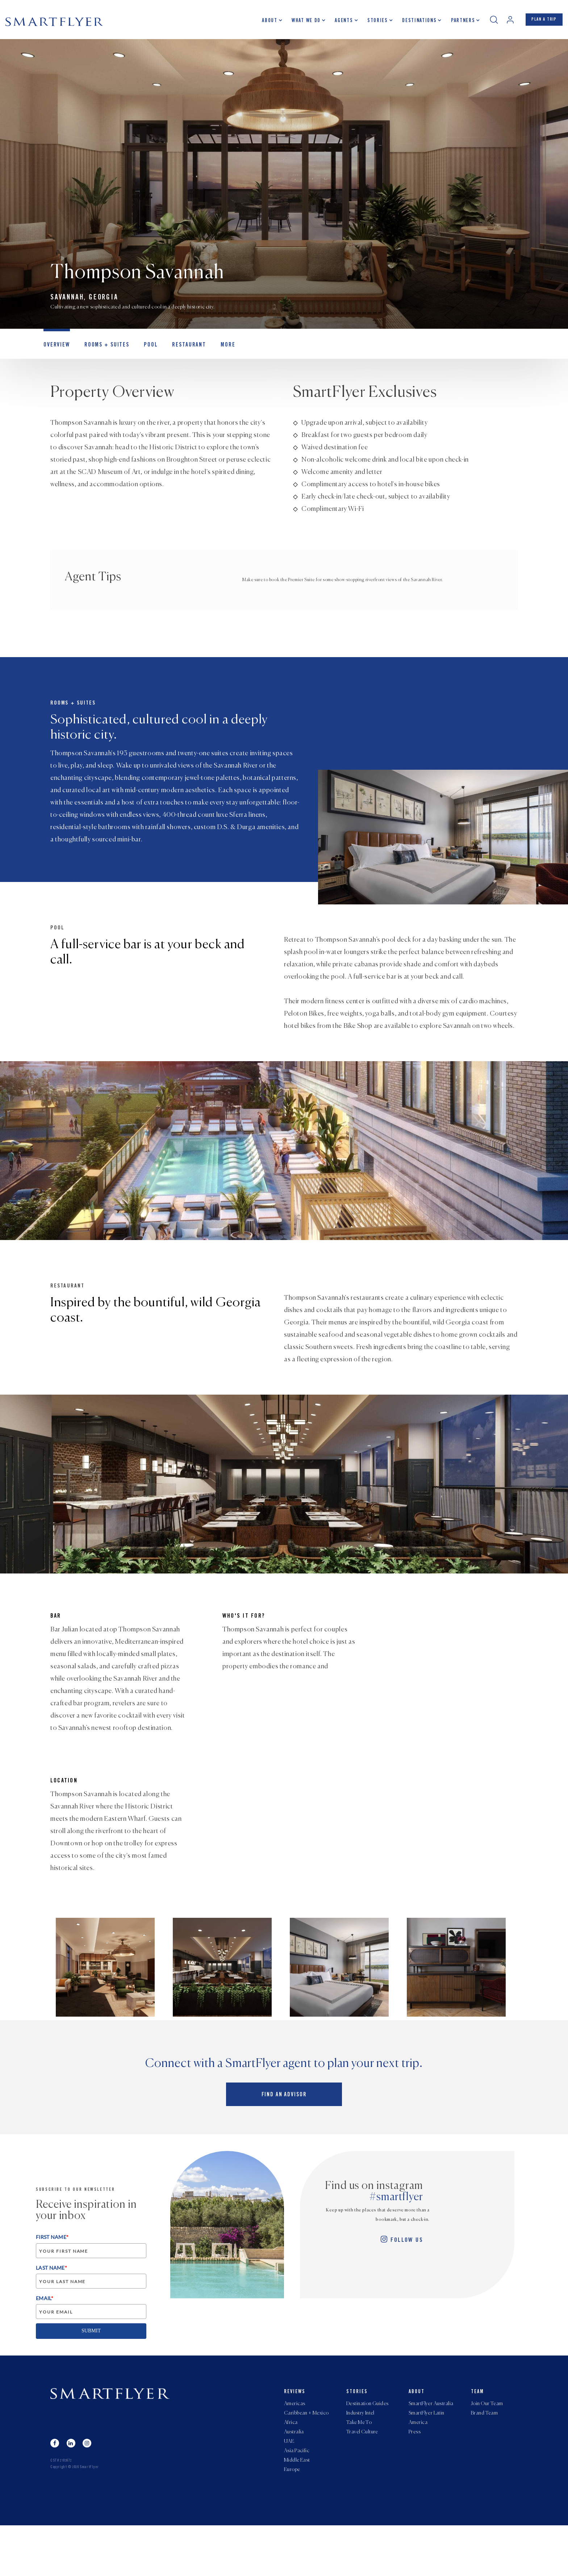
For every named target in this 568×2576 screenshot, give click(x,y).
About (262, 23)
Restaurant (179, 353)
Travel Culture (362, 2476)
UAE (289, 2487)
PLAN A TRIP (540, 22)
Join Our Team (487, 2443)
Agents (337, 23)
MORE (214, 353)
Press (415, 2476)
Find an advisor (283, 2137)
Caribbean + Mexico (306, 2454)
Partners (456, 23)
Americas (294, 2443)
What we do (299, 23)
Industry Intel (360, 2454)
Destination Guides (367, 2443)
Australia (294, 2476)
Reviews (294, 2431)
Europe (292, 2519)
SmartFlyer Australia (431, 2443)
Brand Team (484, 2454)
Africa (291, 2465)
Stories (370, 23)
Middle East (297, 2509)
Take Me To (359, 2465)
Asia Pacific (296, 2498)
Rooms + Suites (101, 353)
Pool (143, 353)
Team (477, 2431)
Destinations (412, 23)
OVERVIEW (55, 353)
